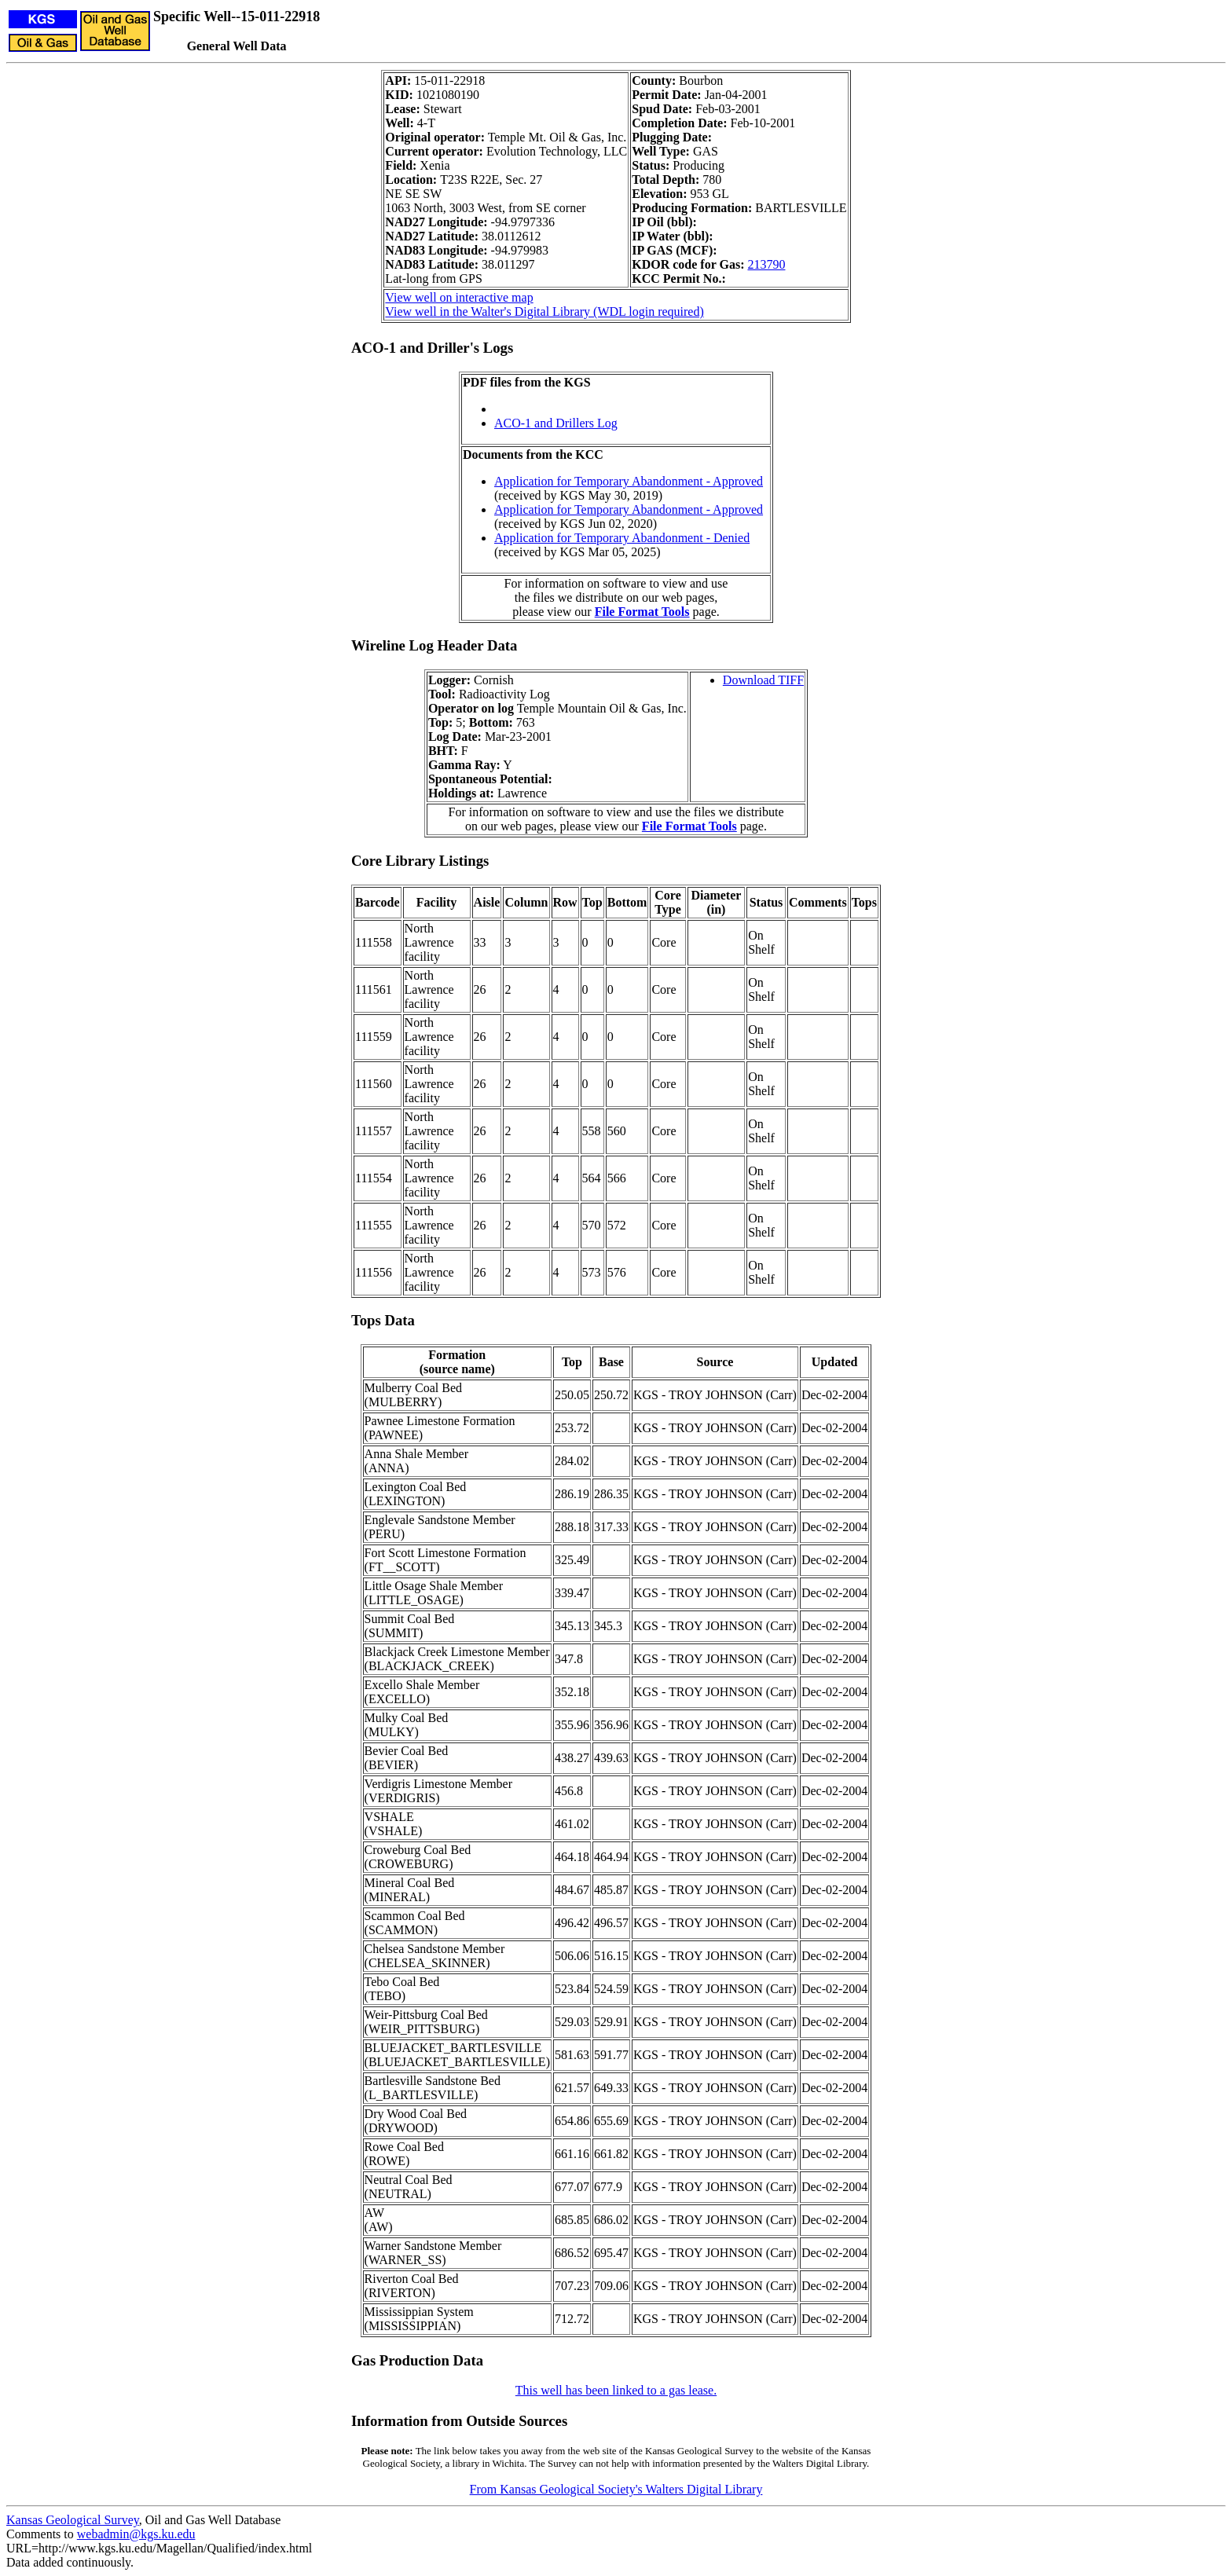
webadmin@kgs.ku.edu (136, 2534)
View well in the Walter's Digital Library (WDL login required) (544, 311)
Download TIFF (763, 680)
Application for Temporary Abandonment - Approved (628, 481)
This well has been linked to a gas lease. (616, 2390)
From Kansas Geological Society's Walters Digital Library (616, 2489)
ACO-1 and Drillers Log (556, 423)
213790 (766, 264)
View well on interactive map (459, 297)
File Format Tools (642, 611)
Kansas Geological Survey (72, 2520)
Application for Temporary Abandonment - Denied (622, 537)
